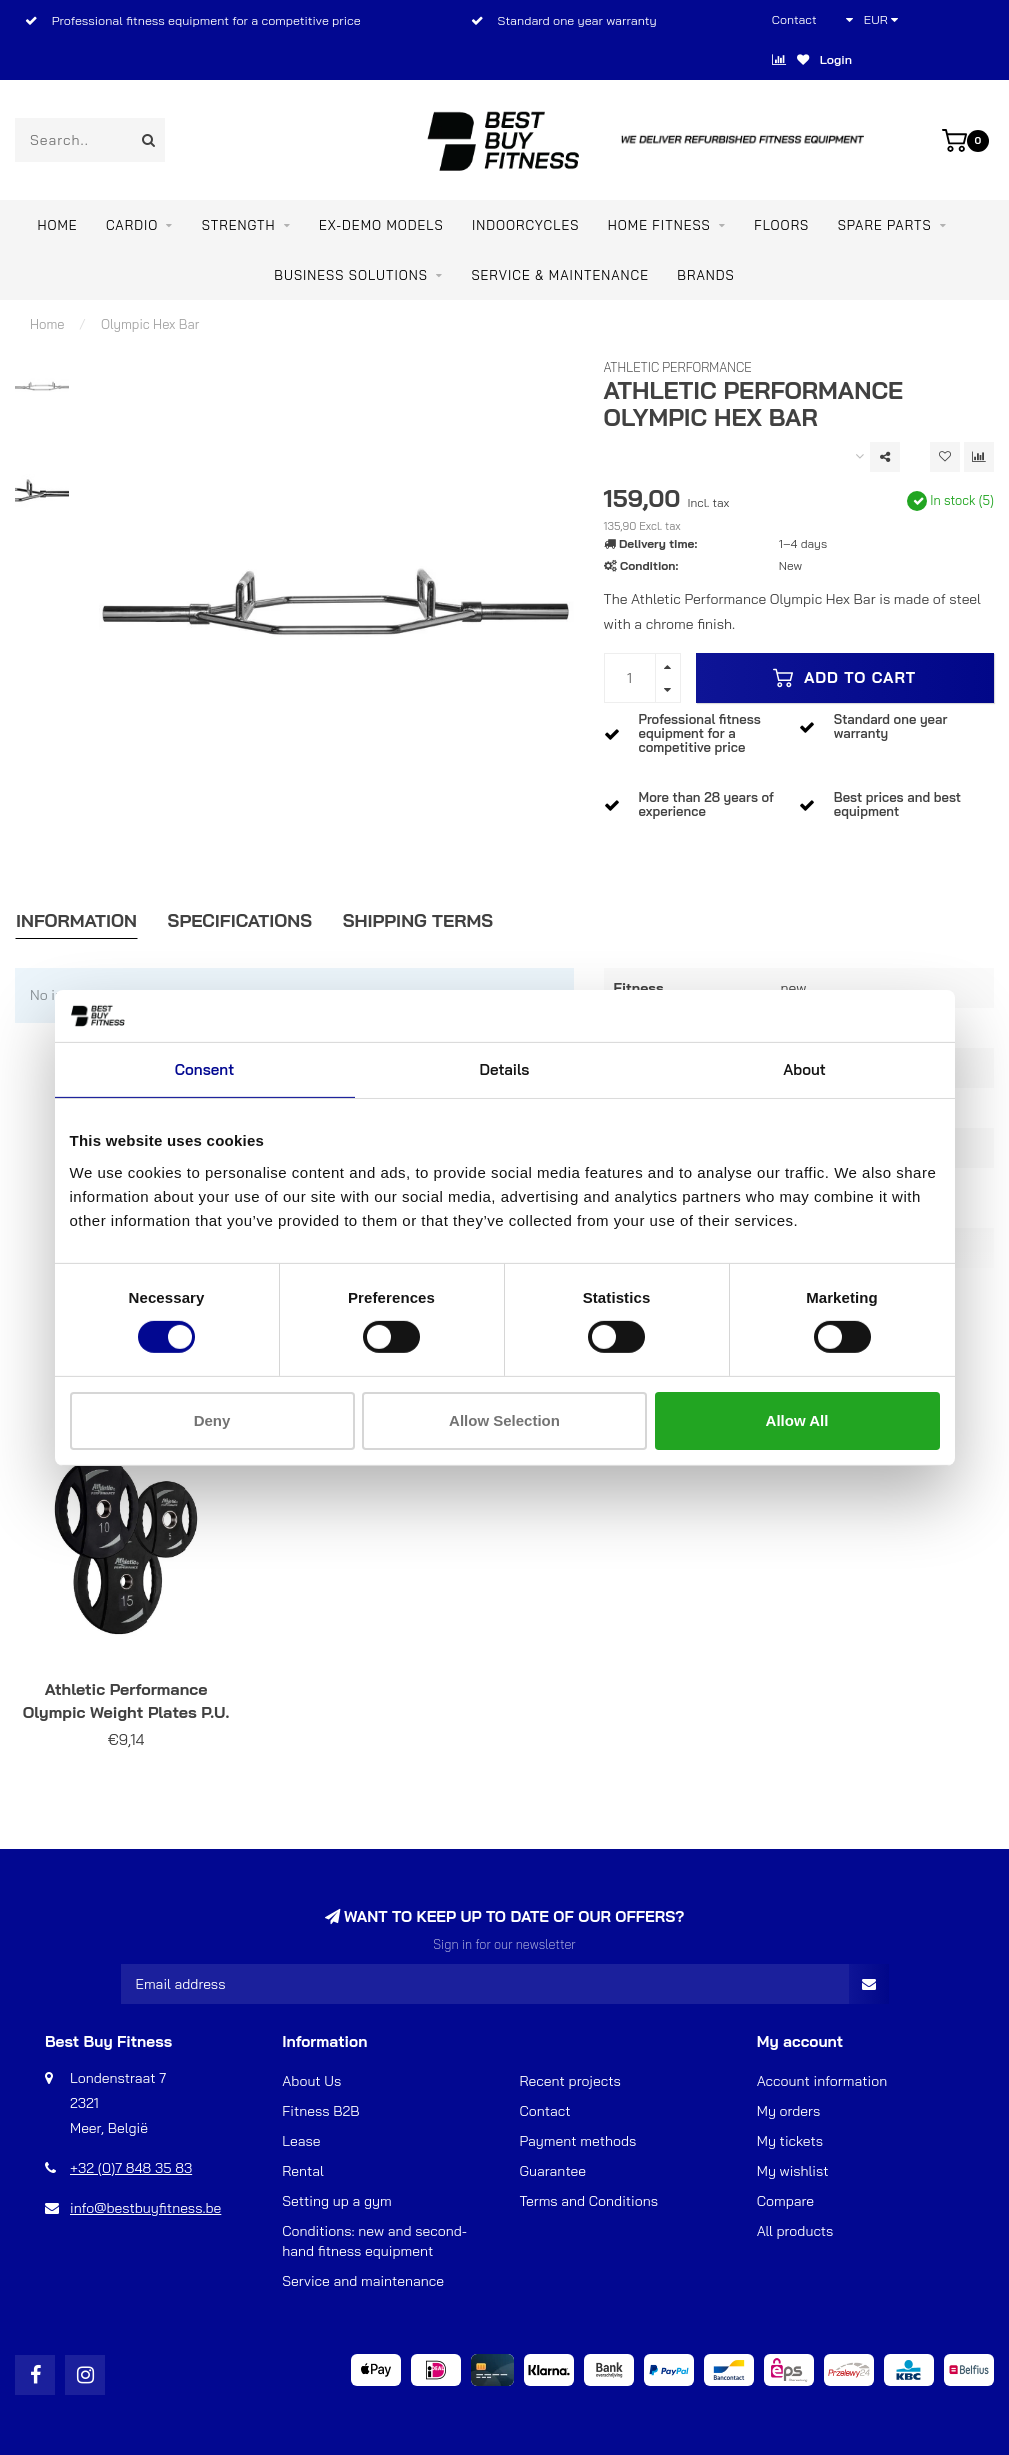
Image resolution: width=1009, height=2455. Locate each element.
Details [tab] (505, 1069)
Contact (794, 19)
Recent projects (570, 2081)
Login (836, 59)
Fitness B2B (320, 2111)
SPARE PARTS (885, 225)
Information (76, 920)
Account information (822, 2081)
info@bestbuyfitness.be (145, 2208)
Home (57, 225)
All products (795, 2231)
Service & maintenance (560, 275)
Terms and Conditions (589, 2201)
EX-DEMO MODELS (381, 225)
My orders (789, 2111)
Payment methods (578, 2141)
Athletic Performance (678, 367)
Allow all (797, 1420)
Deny (212, 1420)
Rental (303, 2171)
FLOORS (781, 225)
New (790, 565)
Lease (301, 2141)
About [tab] (804, 1069)
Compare (785, 2201)
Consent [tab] (204, 1069)
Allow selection (504, 1420)
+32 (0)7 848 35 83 (131, 2168)
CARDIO (132, 225)
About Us (311, 2081)
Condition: (649, 565)
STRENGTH (239, 225)
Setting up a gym (336, 2201)
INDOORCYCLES (525, 225)
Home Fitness (659, 225)
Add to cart (844, 678)
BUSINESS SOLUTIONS (351, 275)
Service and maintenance (363, 2281)
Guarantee (553, 2171)
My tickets (790, 2141)
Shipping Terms (418, 920)
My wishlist (793, 2171)
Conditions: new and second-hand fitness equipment (374, 2241)
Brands (705, 275)
